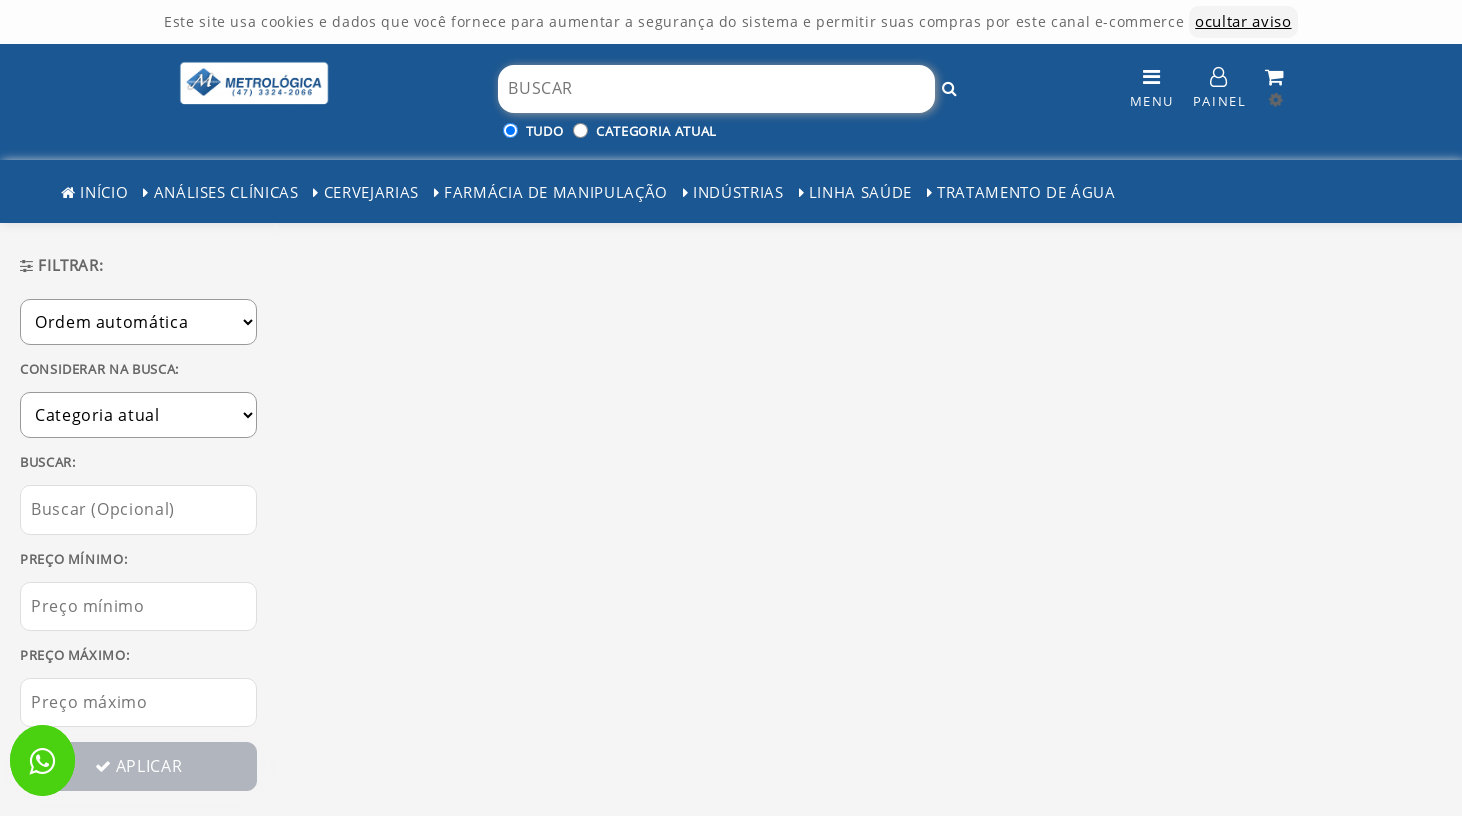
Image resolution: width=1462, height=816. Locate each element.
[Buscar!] (950, 88)
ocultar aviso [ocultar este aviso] (1243, 21)
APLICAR (139, 766)
